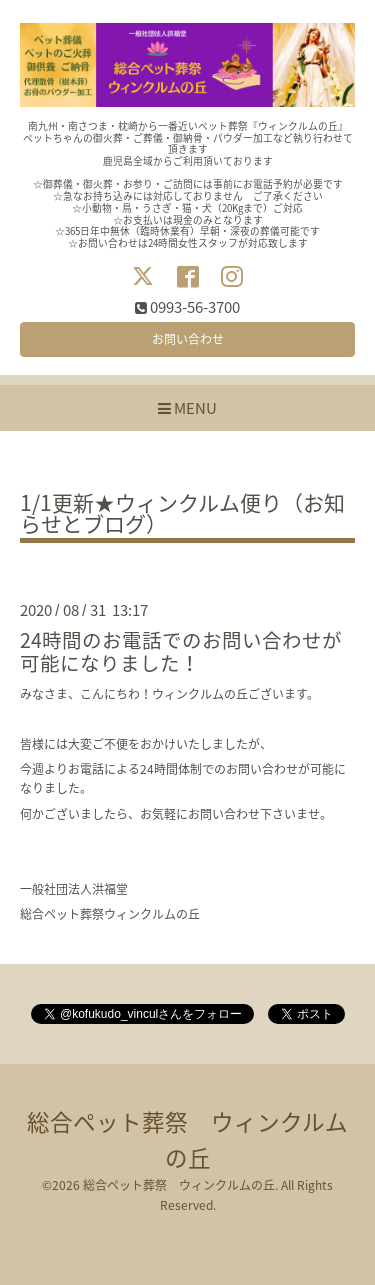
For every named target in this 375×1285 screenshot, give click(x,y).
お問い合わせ (188, 339)
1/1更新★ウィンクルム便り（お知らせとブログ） (182, 515)
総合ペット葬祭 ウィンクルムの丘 (179, 1185)
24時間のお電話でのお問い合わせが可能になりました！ (181, 651)
